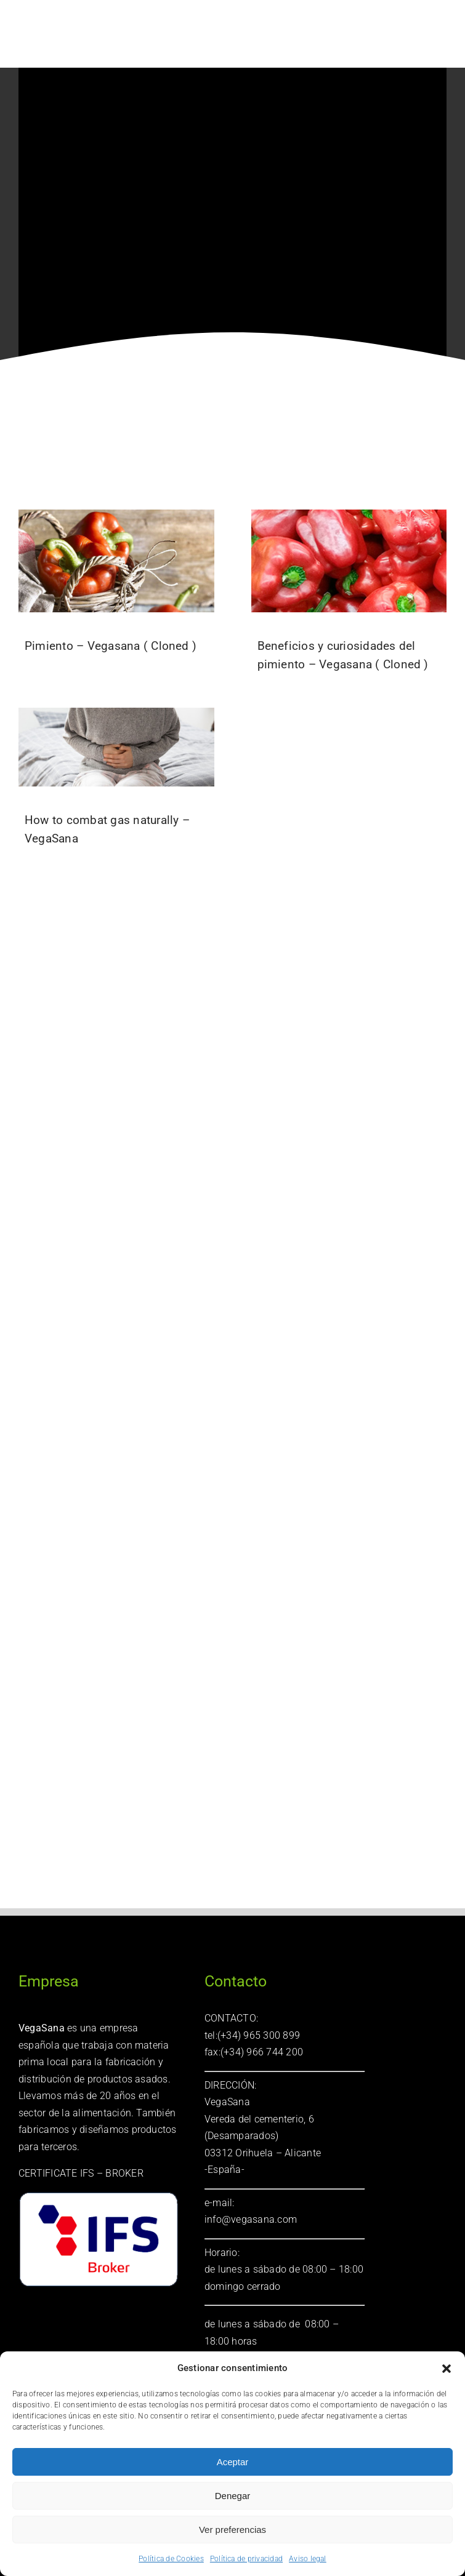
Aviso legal (307, 2558)
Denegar (233, 2495)
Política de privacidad (246, 2558)
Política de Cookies (171, 2558)
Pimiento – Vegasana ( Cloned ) (110, 646)
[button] (446, 2368)
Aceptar (233, 2462)
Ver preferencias (232, 2529)
